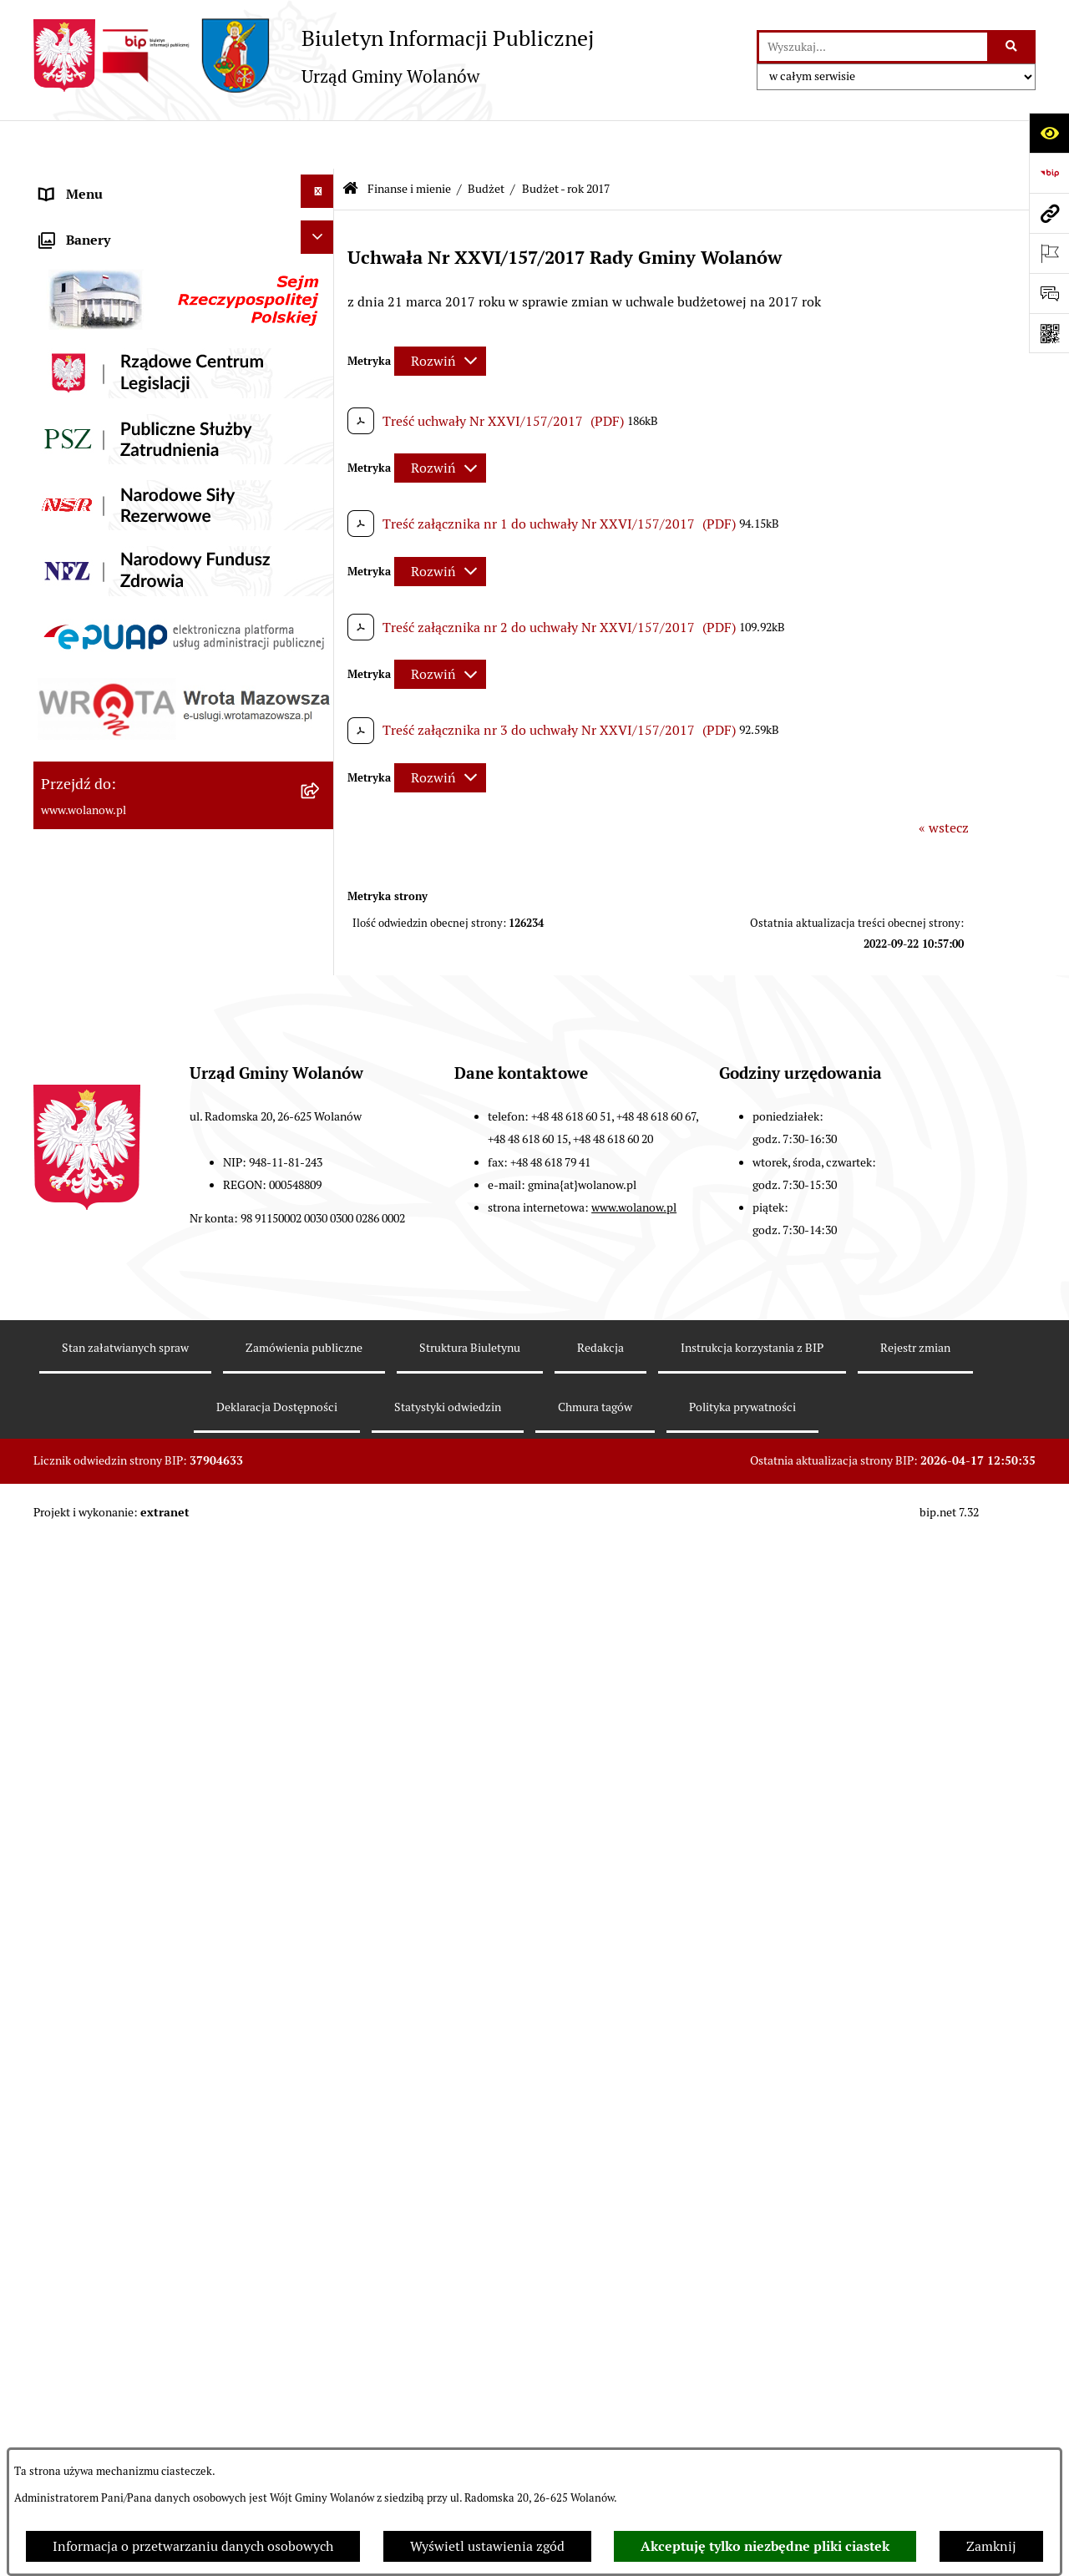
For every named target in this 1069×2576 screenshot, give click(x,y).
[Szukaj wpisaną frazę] (1013, 46)
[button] (321, 223)
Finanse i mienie (90, 506)
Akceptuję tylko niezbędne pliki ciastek (765, 2546)
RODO (59, 186)
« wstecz (944, 779)
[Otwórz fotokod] (1049, 333)
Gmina (60, 226)
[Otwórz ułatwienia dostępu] (1049, 133)
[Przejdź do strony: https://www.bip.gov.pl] (1049, 173)
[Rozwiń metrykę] (440, 311)
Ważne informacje (94, 266)
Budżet (486, 140)
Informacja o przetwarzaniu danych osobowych (193, 2546)
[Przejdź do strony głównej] (313, 55)
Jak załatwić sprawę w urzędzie (131, 386)
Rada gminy (75, 306)
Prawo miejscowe (92, 466)
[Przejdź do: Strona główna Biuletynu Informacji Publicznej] (350, 141)
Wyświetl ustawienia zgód (487, 2546)
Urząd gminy (78, 346)
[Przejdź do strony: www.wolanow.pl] (1049, 213)
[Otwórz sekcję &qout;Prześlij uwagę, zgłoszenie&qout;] (1049, 293)
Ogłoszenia (73, 426)
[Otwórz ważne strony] (1049, 253)
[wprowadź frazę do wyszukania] (873, 46)
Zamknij (991, 2546)
